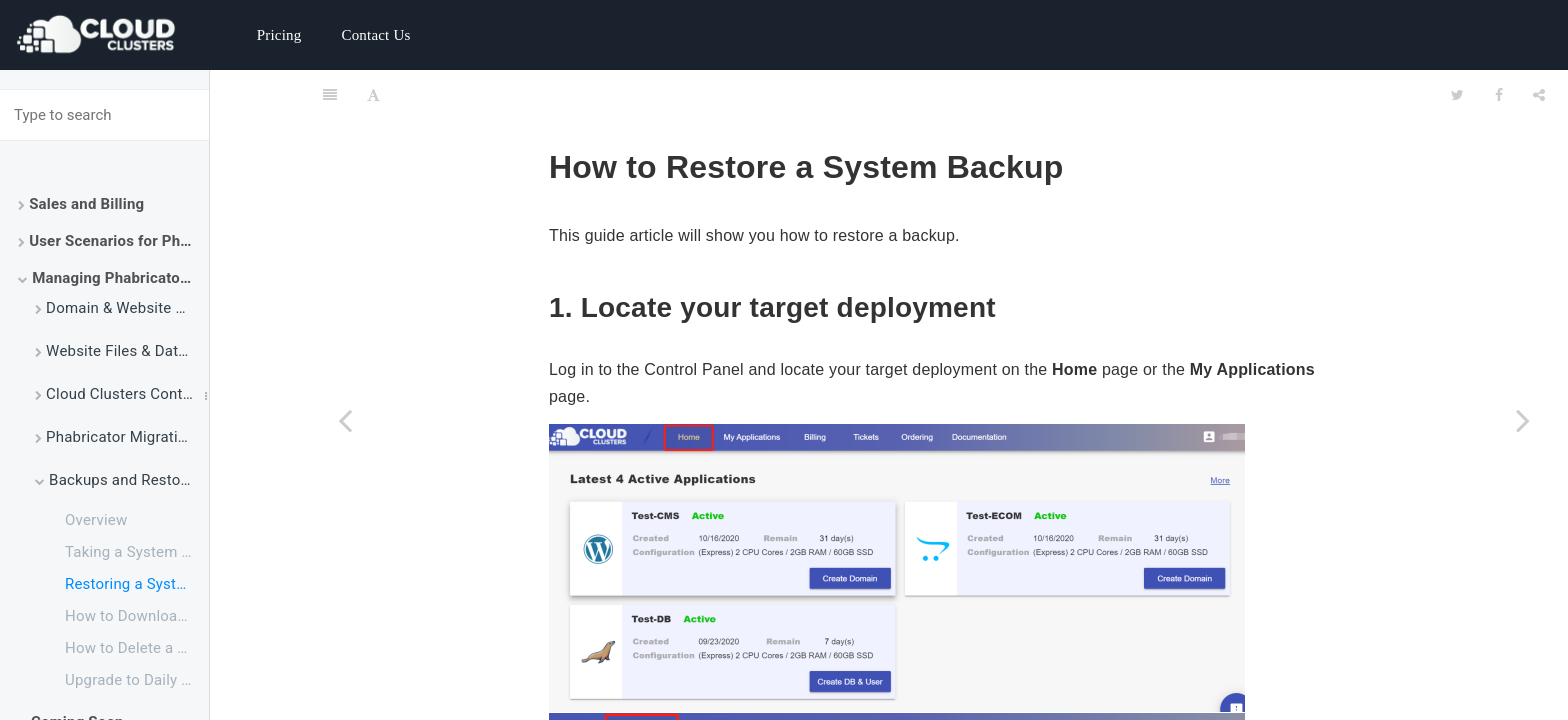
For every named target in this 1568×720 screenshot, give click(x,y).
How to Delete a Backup (137, 648)
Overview (96, 520)
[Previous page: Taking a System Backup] (345, 420)
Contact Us (375, 35)
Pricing (279, 35)
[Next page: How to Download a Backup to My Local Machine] (1523, 420)
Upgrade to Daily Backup (137, 680)
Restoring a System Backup (137, 584)
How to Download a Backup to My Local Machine (137, 616)
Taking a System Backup (137, 552)
